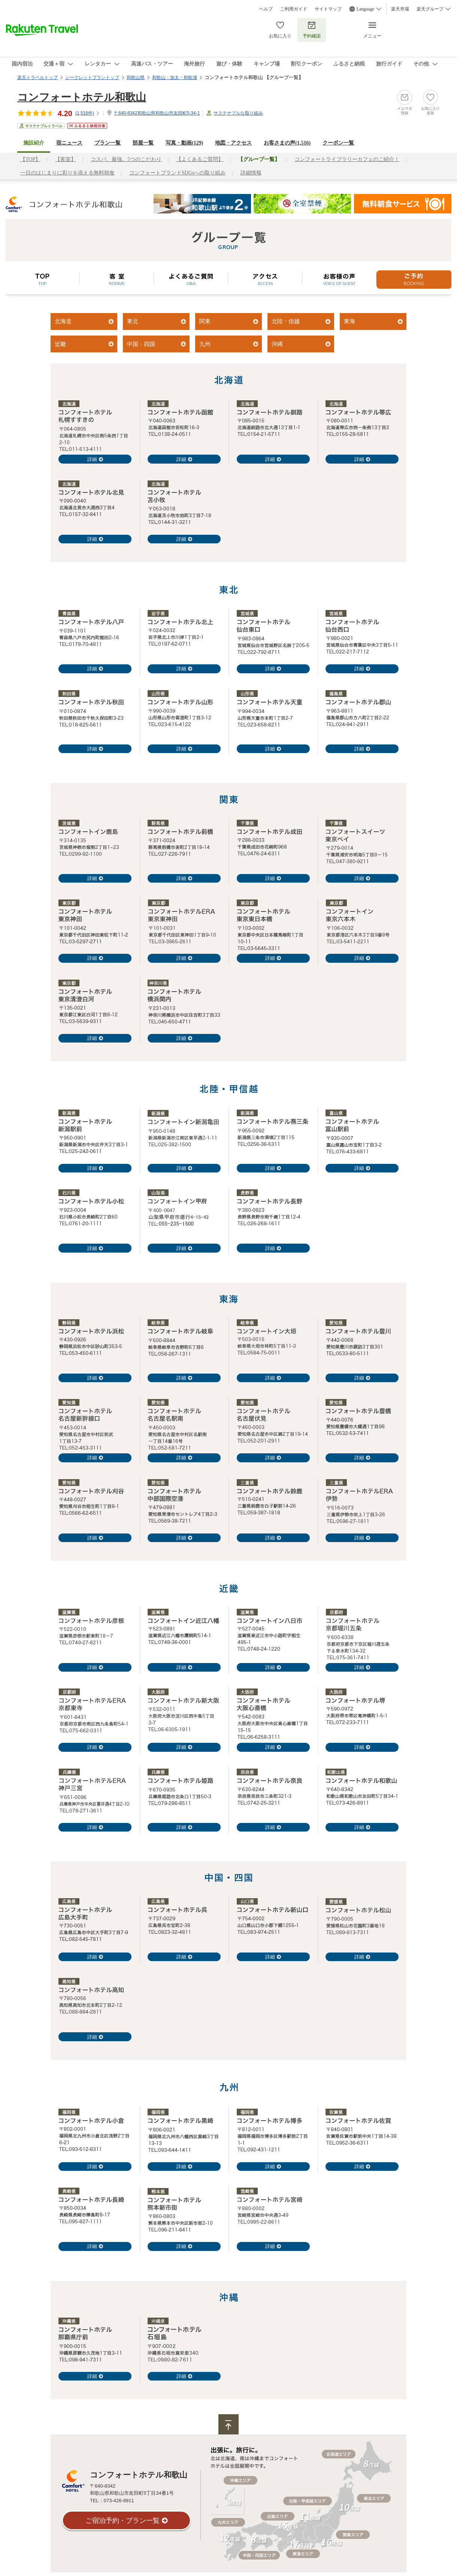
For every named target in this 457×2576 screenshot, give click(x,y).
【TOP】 (30, 159)
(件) (87, 113)
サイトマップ (328, 9)
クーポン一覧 (338, 143)
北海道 (63, 321)
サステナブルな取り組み (238, 113)
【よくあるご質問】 (199, 159)
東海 (349, 321)
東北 (132, 321)
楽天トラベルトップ (37, 77)
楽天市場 (400, 9)
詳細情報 (250, 173)
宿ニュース (69, 143)
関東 (205, 321)
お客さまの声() (287, 143)
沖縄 (277, 344)
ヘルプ (266, 9)
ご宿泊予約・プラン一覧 (122, 2520)
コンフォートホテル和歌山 (81, 97)
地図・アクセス (233, 143)
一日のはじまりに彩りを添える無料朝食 (67, 173)
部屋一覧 (143, 143)
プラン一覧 (107, 143)
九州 (205, 344)
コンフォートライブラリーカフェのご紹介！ (346, 159)
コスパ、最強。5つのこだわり (126, 159)
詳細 (92, 459)
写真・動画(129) (184, 143)
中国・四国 (141, 344)
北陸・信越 (286, 321)
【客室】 (65, 159)
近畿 (60, 344)
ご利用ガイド (293, 9)
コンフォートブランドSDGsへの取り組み (177, 173)
